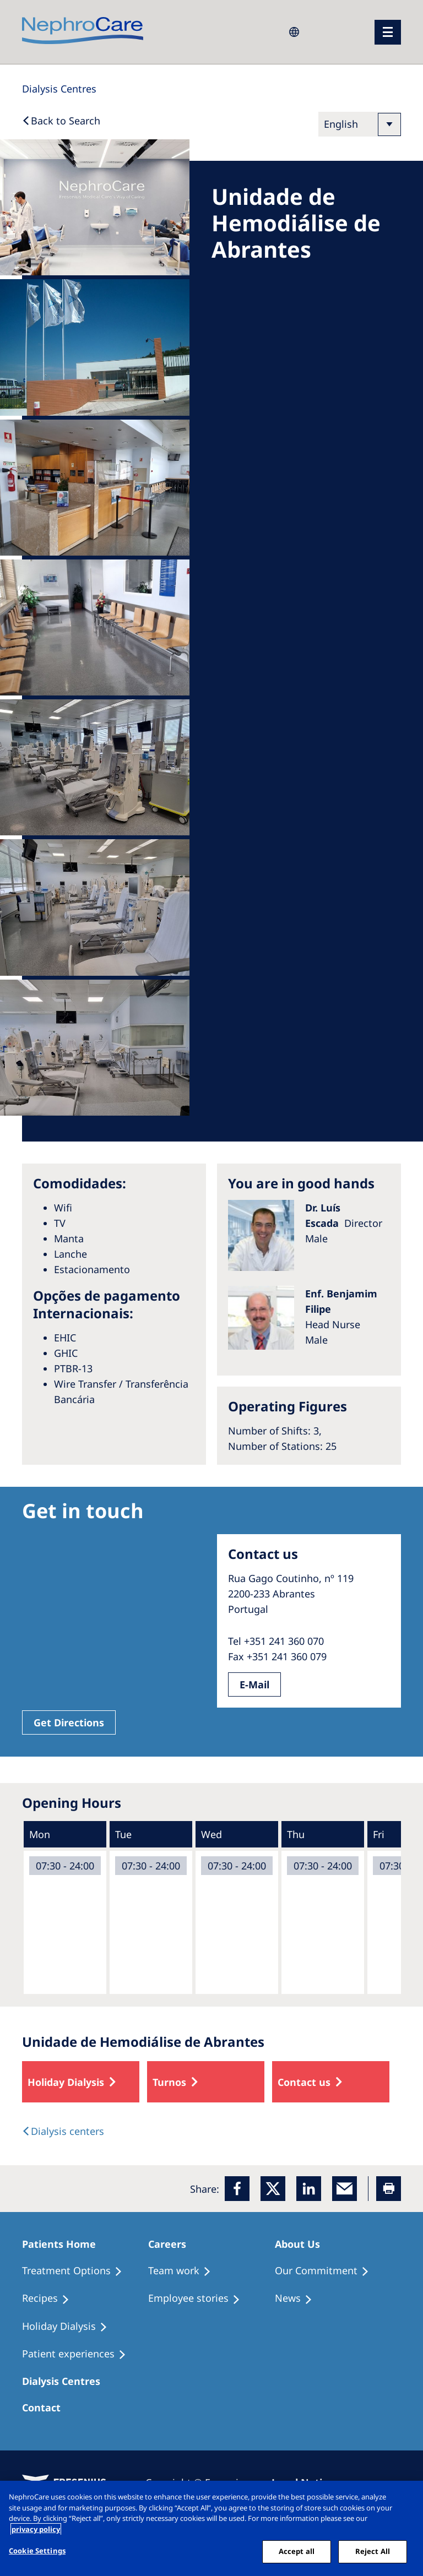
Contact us (304, 2082)
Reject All (372, 2551)
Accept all (296, 2551)
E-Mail (254, 1684)
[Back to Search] (61, 120)
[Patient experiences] (79, 2354)
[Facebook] (237, 2188)
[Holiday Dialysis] (69, 2326)
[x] (273, 2188)
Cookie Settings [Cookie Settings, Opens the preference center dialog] (37, 2551)
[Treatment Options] (77, 2271)
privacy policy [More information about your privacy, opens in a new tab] (36, 2529)
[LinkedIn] (308, 2188)
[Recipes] (50, 2298)
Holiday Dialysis (66, 2082)
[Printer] (388, 2188)
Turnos (169, 2082)
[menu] (388, 32)
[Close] (405, 2498)
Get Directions (69, 1722)
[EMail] (344, 2188)
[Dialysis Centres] (59, 88)
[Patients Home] (64, 2244)
